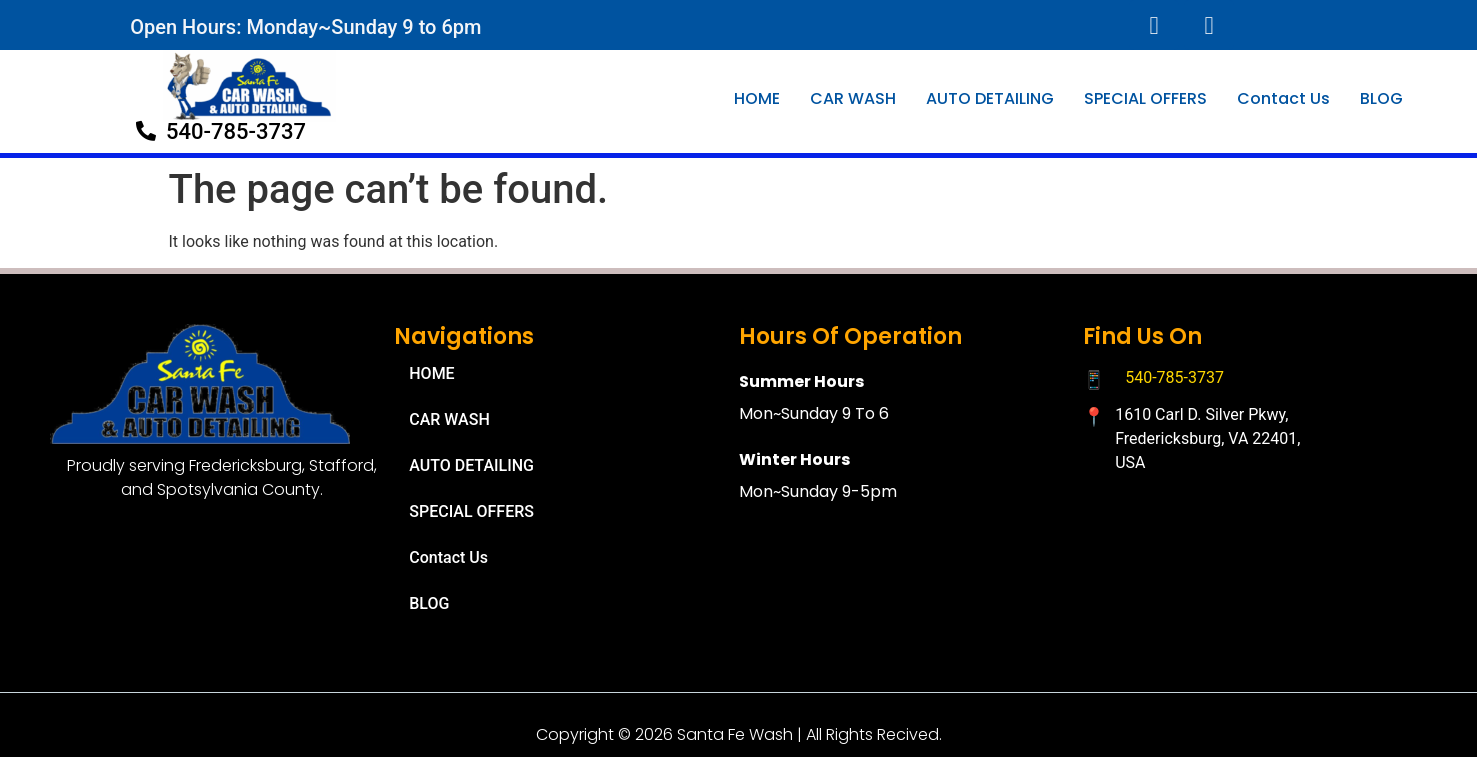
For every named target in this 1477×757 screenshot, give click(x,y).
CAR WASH (853, 98)
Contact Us (1283, 98)
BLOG (1381, 98)
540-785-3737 (1174, 377)
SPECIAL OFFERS (1145, 98)
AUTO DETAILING (990, 98)
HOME (757, 98)
